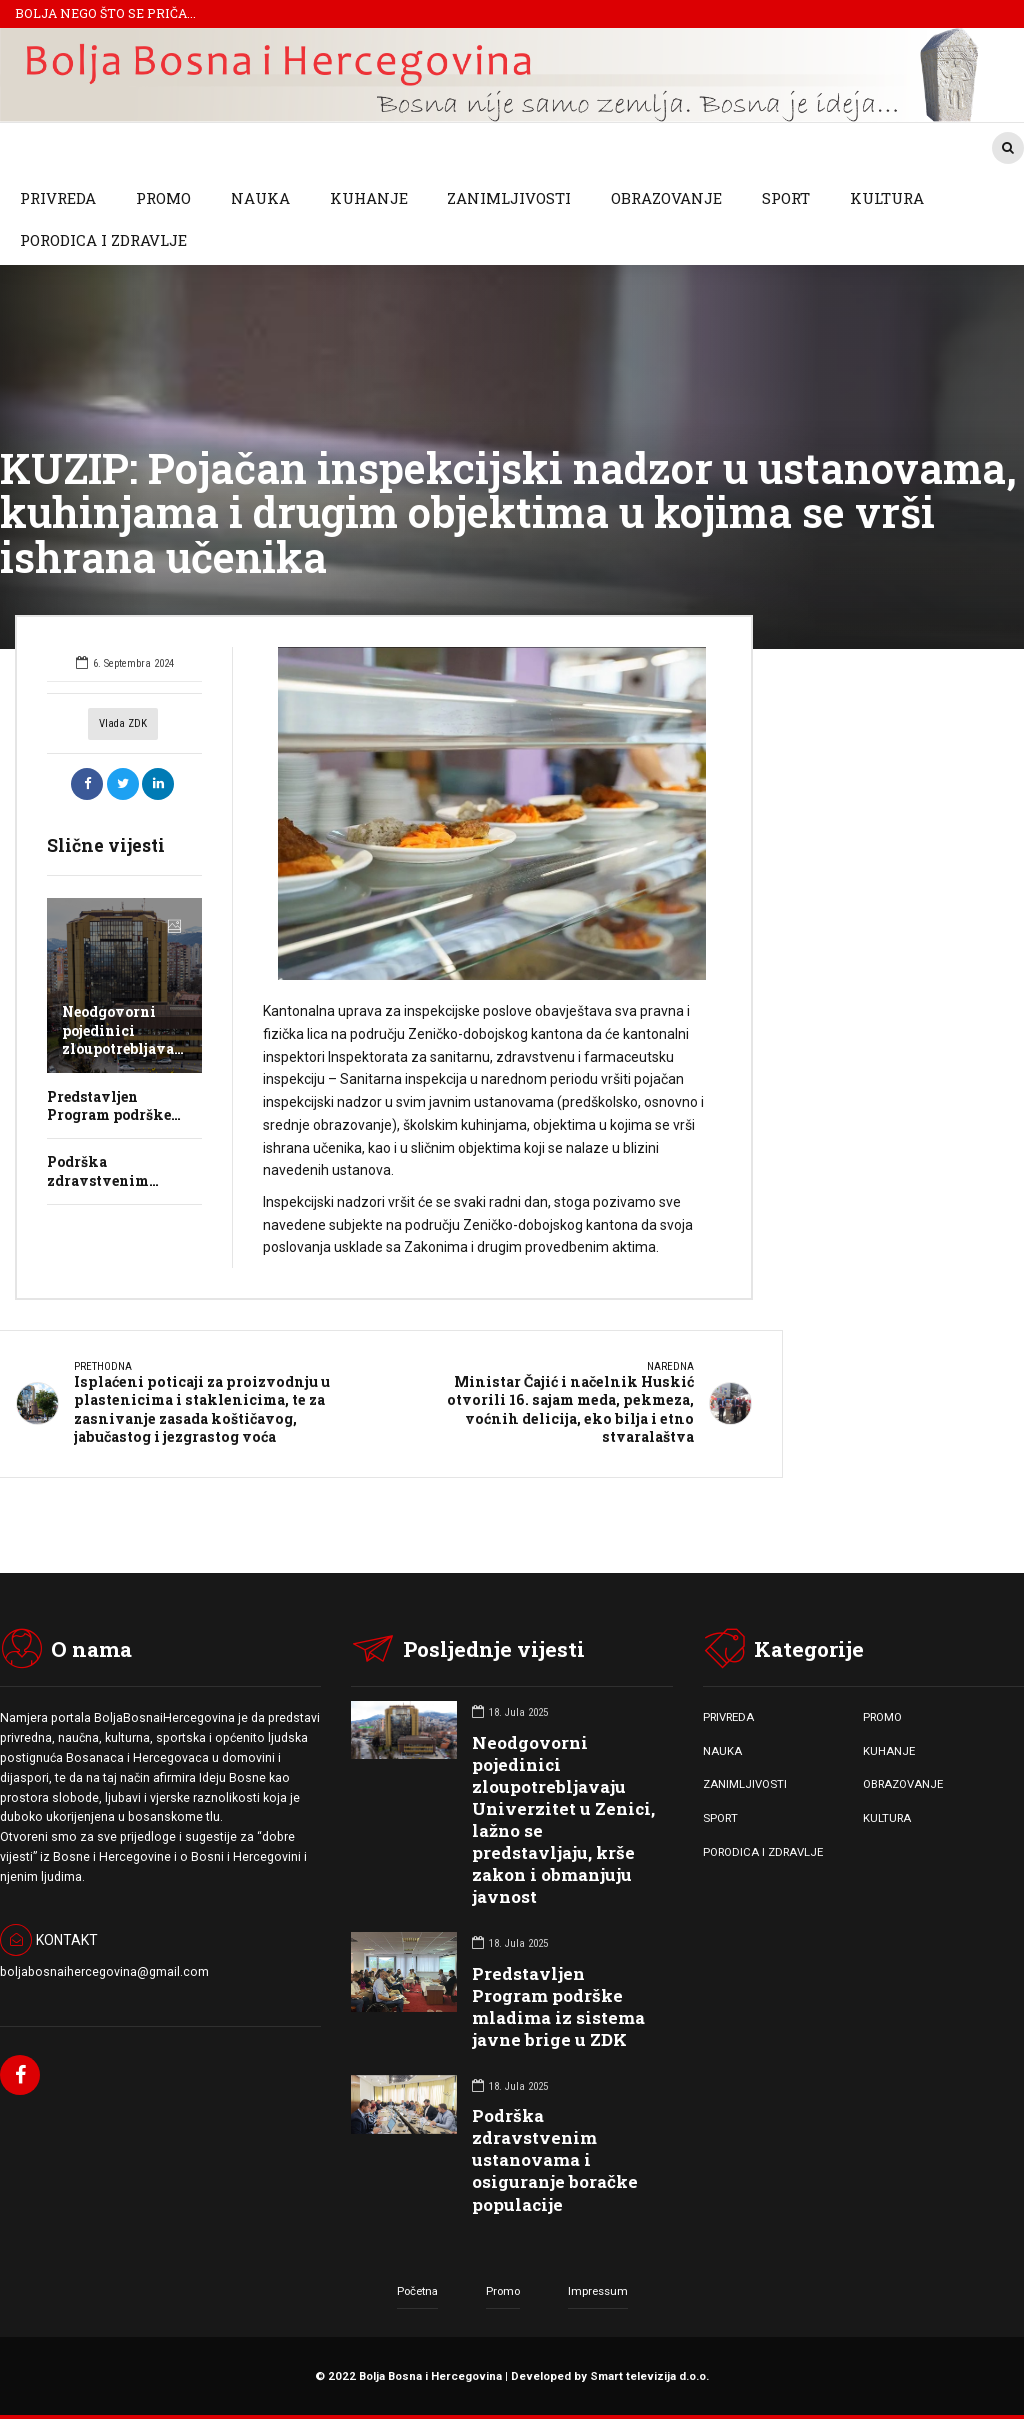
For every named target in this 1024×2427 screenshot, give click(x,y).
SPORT (786, 198)
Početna (417, 2290)
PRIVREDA (58, 198)
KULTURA (887, 198)
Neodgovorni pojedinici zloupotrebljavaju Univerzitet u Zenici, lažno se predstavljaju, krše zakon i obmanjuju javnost (563, 1819)
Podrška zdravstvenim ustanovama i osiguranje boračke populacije (555, 2158)
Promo (503, 2290)
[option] (492, 813)
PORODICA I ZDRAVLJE (103, 240)
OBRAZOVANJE (666, 198)
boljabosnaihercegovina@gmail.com (104, 1972)
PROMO (163, 198)
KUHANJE (369, 198)
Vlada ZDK (123, 723)
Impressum (598, 2290)
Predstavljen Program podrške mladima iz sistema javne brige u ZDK (558, 2005)
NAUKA (260, 198)
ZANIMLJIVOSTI (509, 198)
